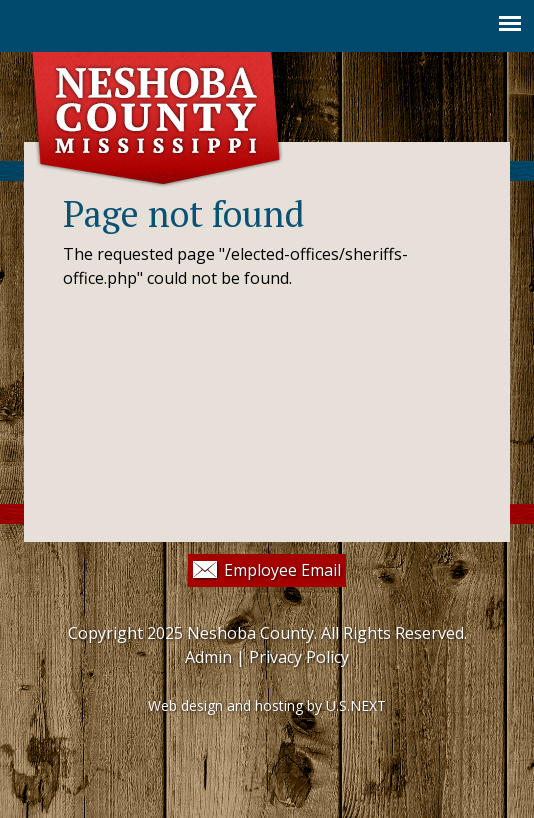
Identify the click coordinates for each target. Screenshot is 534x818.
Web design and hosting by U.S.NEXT (267, 705)
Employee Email (282, 570)
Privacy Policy (299, 657)
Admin (208, 657)
